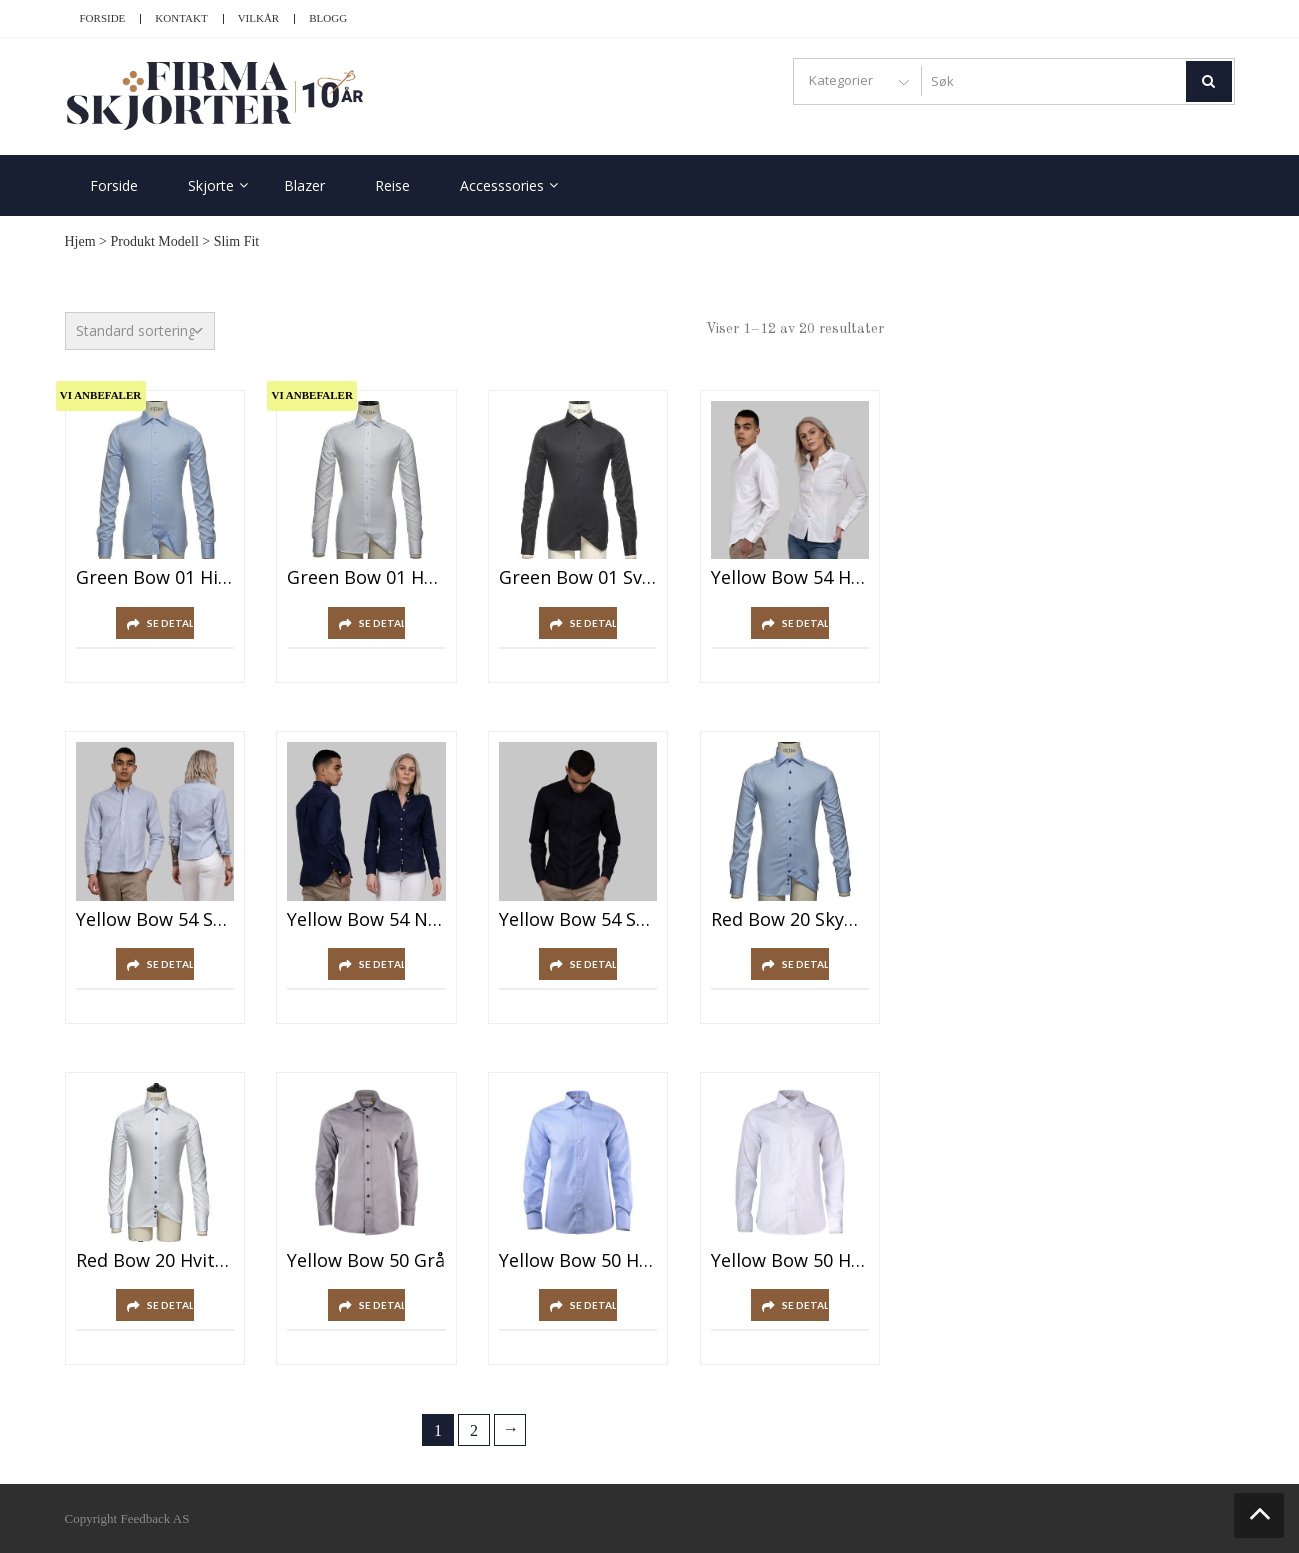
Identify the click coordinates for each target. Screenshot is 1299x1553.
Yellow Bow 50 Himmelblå (578, 1261)
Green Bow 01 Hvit (366, 578)
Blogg (328, 18)
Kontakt (181, 18)
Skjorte (211, 185)
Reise (392, 185)
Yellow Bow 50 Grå (366, 1261)
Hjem (80, 241)
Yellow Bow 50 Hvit (790, 1261)
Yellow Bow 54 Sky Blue (155, 920)
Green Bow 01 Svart (578, 578)
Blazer (304, 185)
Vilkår (259, 18)
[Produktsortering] (140, 331)
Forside (103, 18)
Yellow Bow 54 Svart (578, 920)
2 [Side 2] (474, 1430)
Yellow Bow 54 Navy (366, 920)
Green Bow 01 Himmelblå (155, 578)
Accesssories (502, 185)
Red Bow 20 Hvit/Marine (155, 1261)
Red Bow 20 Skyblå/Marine (790, 920)
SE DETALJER (170, 623)
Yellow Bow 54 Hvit (790, 578)
